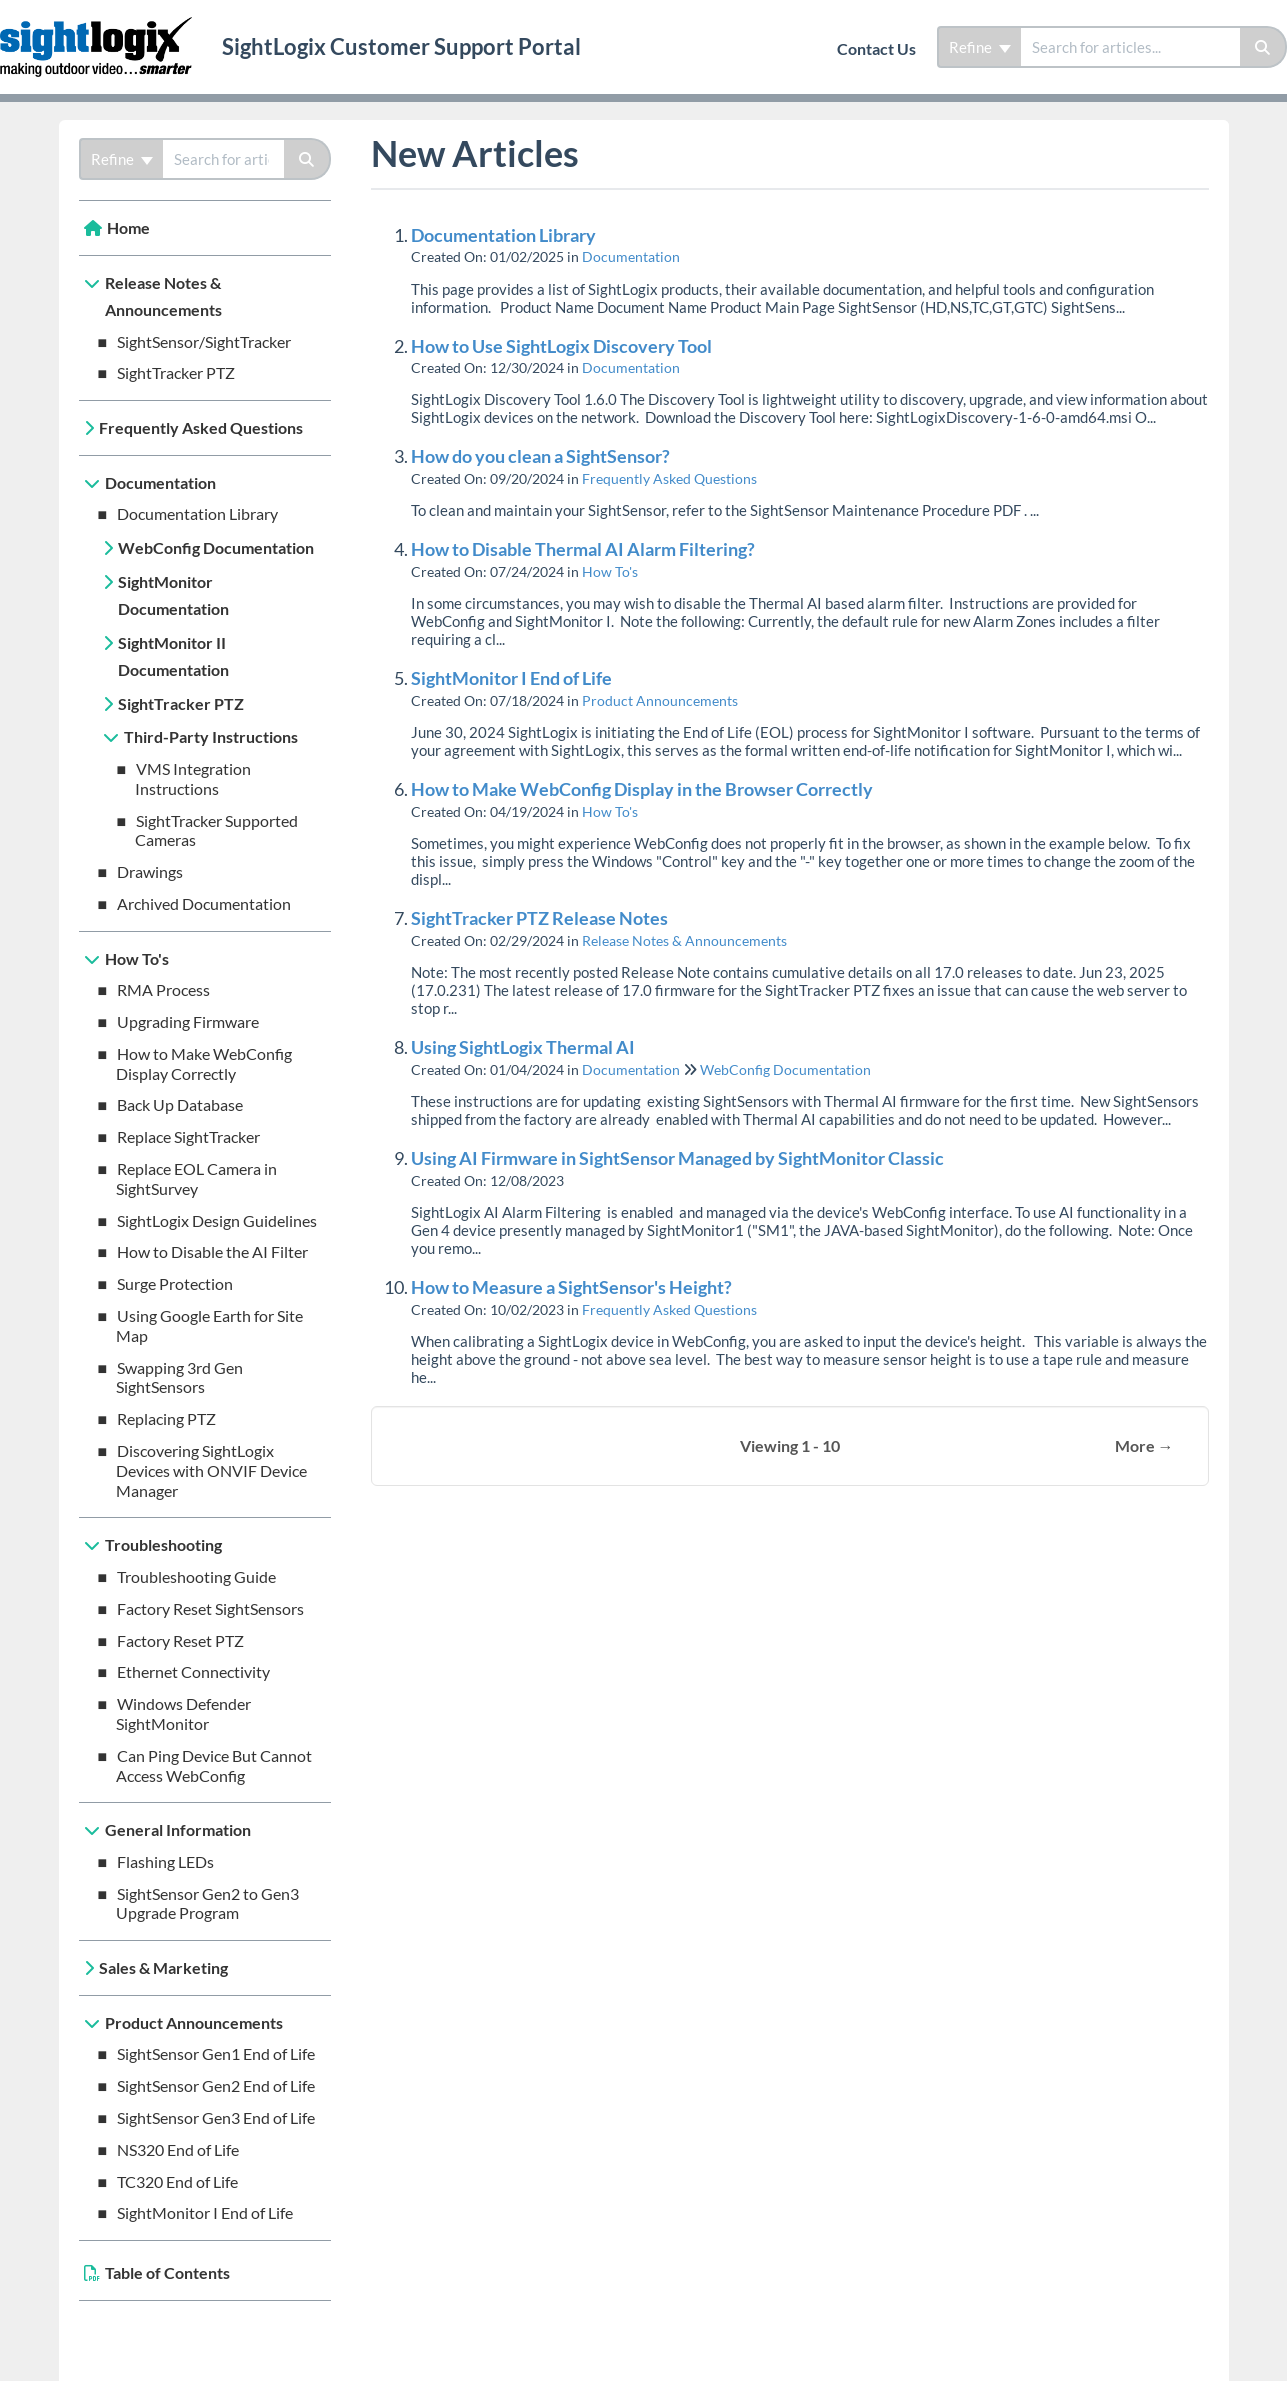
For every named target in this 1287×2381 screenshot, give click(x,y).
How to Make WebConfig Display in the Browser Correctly (642, 789)
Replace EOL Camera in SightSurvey (197, 1178)
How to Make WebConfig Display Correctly (204, 1063)
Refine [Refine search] (980, 47)
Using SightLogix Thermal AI (523, 1047)
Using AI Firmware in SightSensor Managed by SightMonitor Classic (677, 1158)
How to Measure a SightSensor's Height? (571, 1287)
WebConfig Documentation (216, 547)
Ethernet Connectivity (193, 1671)
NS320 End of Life (178, 2149)
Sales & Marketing (163, 1967)
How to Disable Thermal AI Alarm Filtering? (583, 549)
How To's (137, 958)
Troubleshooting (163, 1544)
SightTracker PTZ (176, 372)
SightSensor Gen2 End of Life (216, 2085)
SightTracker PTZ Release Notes (539, 918)
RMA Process (163, 989)
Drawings (150, 871)
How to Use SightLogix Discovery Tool (561, 346)
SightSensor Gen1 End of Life (216, 2053)
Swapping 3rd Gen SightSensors (180, 1377)
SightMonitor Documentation (173, 595)
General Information (178, 1829)
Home (128, 227)
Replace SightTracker (188, 1136)
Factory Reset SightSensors (210, 1608)
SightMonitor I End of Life (205, 2212)
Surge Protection (175, 1283)
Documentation (160, 482)
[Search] (1263, 47)
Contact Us (876, 48)
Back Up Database (180, 1104)
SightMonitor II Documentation (173, 656)
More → (1144, 1445)
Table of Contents (167, 2272)
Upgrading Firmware (188, 1021)
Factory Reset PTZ (180, 1640)
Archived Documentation (204, 903)
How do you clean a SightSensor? (540, 456)
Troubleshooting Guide (196, 1576)
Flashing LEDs (165, 1861)
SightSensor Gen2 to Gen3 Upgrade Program (208, 1903)
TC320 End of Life (177, 2181)
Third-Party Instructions (211, 736)
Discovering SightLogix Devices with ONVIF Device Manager (211, 1470)
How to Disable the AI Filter (212, 1251)
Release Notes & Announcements (163, 296)
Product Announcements (194, 2022)
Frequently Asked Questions (201, 427)
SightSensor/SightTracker (204, 341)
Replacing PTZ (166, 1418)
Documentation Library (197, 513)
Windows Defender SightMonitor (184, 1713)
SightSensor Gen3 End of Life (216, 2117)
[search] (1130, 47)
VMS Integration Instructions (193, 778)
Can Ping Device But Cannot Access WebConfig (214, 1765)
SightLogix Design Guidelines (217, 1220)
